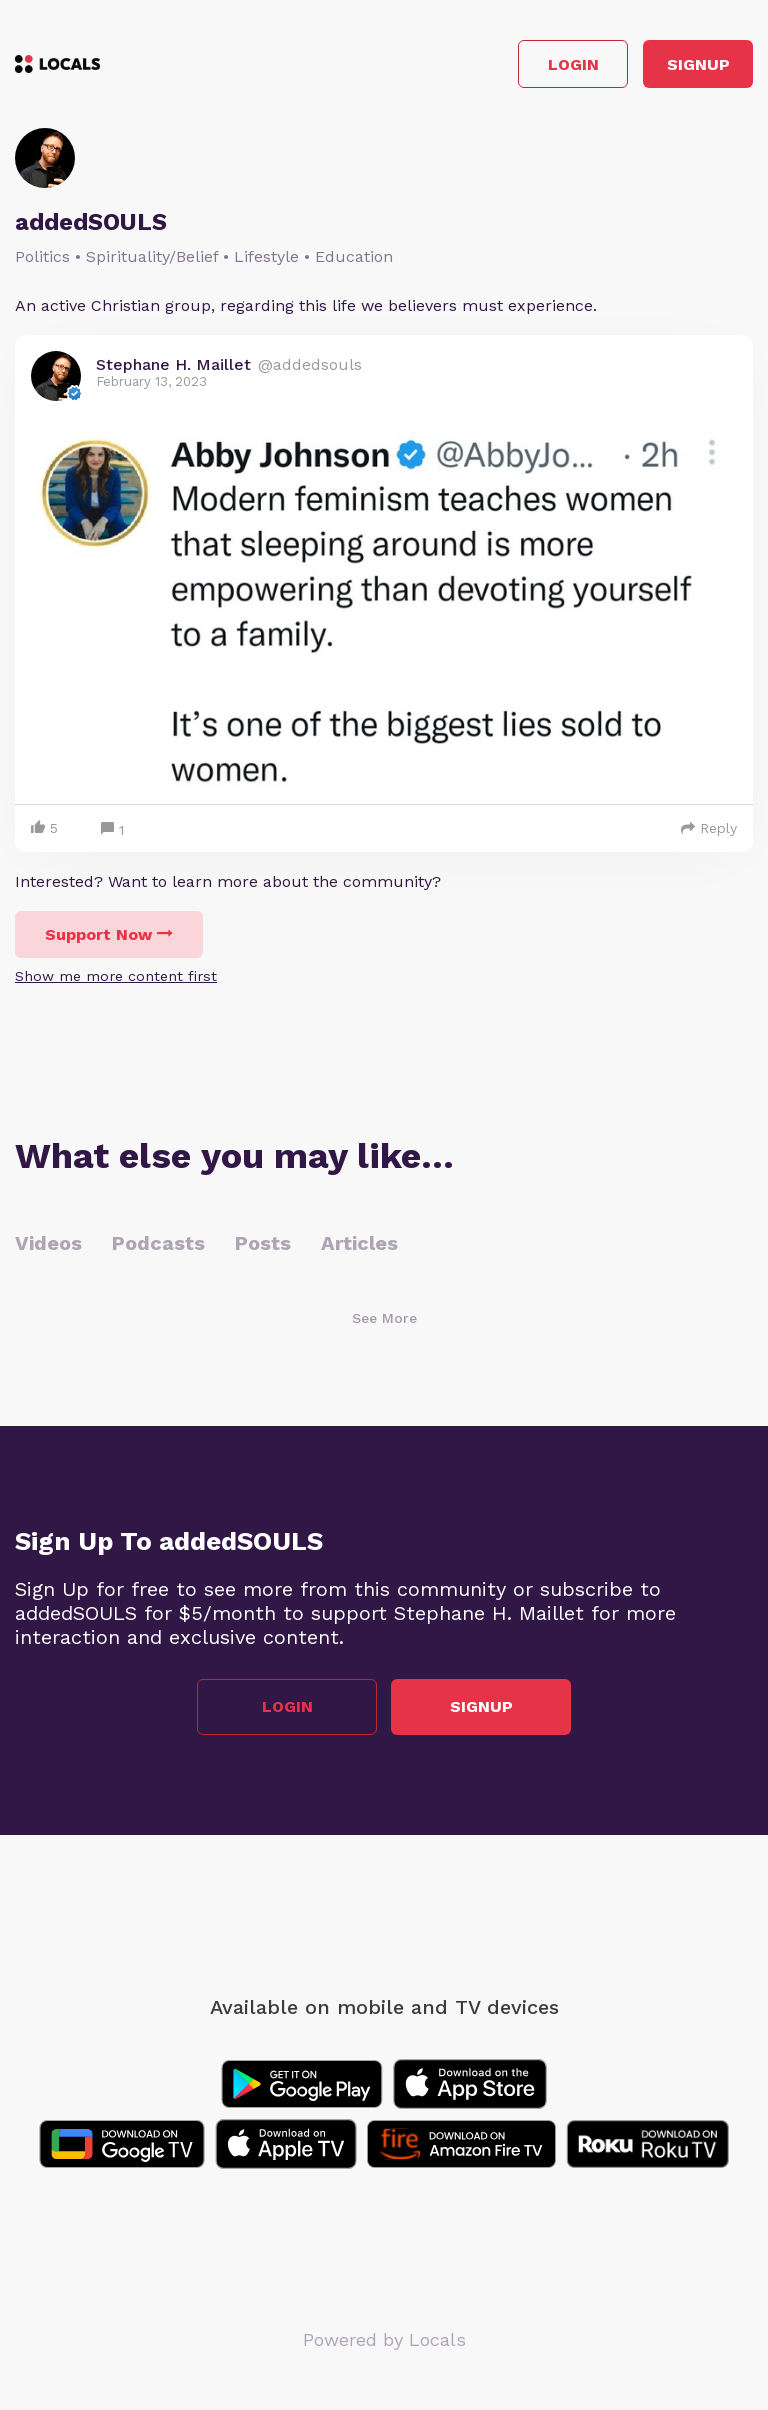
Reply (709, 828)
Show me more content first (116, 976)
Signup (698, 64)
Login (573, 64)
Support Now (109, 934)
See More (384, 1318)
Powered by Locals (384, 2339)
